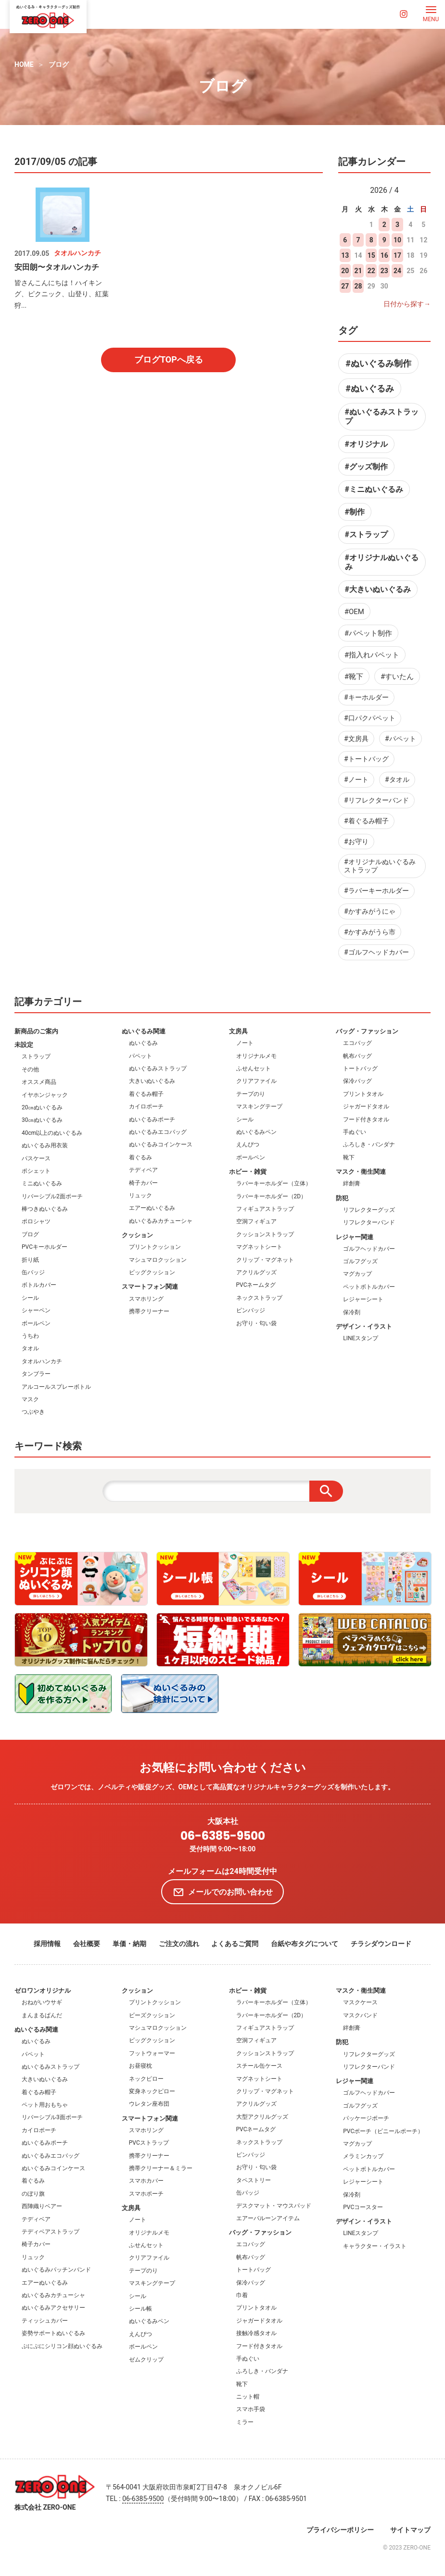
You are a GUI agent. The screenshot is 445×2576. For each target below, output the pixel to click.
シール (30, 1297)
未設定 (23, 1044)
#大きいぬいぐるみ (378, 589)
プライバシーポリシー (340, 2530)
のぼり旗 (33, 2193)
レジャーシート (363, 1299)
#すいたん (397, 676)
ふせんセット (253, 1068)
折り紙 (30, 1260)
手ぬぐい (354, 1132)
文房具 (238, 1031)
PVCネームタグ (256, 1285)
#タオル (397, 779)
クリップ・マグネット (265, 1260)
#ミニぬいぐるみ (374, 489)
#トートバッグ (366, 759)
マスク (30, 1399)
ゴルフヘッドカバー (369, 1248)
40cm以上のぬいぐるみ (52, 1133)
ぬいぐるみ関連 (143, 1031)
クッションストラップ (265, 1234)
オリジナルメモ (256, 1056)
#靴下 (353, 676)
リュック (140, 1195)
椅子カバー (143, 1183)
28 (358, 286)
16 (384, 255)
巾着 (242, 2295)
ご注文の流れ (179, 1944)
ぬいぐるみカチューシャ (160, 1221)
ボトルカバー (39, 1285)
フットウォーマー (152, 2053)
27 (345, 286)
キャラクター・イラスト (375, 2246)
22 (371, 271)
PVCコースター (363, 2207)
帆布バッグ (357, 1056)
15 (371, 255)
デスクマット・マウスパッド (273, 2205)
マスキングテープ (259, 1106)
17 (397, 255)
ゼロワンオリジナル (42, 1990)
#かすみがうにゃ (369, 911)
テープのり (250, 1094)
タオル (30, 1348)
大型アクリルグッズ (262, 2116)
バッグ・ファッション (367, 1031)
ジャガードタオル (366, 1106)
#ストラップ (366, 534)
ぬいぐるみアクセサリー (53, 2307)
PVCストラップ (149, 2142)
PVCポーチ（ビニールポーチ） (383, 2131)
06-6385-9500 (222, 1836)
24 (397, 271)
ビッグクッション (152, 1272)
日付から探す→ (407, 304)
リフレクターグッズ (369, 1209)
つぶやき (33, 1411)
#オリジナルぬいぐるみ (382, 562)
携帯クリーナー (149, 1311)
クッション (137, 1235)
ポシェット (36, 1171)
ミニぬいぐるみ (42, 1183)
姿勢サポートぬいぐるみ (53, 2333)
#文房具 (356, 738)
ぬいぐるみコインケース (160, 1144)
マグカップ (357, 1273)
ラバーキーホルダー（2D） (271, 1196)
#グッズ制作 (366, 466)
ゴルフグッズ (360, 1261)
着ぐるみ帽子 (146, 1094)
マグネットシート (259, 1247)
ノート (245, 1043)
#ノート (356, 779)
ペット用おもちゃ (45, 2104)
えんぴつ (247, 1144)
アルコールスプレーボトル (56, 1386)
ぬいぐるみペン (256, 1132)
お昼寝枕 (140, 2065)
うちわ (30, 1335)
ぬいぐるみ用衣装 (45, 1145)
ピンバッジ (250, 1310)
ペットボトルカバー (369, 1286)
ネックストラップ (259, 1297)
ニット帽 (247, 2396)
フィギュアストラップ (265, 1209)
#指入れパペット (371, 655)
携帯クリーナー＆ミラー (160, 2168)
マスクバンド (360, 2015)
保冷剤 (351, 1312)
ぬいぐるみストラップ (158, 1068)
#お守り (356, 841)
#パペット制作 (368, 633)
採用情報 (47, 1944)
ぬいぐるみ (143, 1043)
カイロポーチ (146, 1106)
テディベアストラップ (50, 2231)
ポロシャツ (36, 1221)
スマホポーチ (146, 2193)
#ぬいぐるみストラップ (382, 416)
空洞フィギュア (256, 1221)
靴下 (349, 1157)
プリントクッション (155, 1247)
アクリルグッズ (256, 1272)
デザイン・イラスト (364, 1326)
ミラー (245, 2422)
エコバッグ (357, 1043)
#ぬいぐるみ (369, 388)
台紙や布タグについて (304, 1944)
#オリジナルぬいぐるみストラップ (380, 866)
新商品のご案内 (36, 1031)
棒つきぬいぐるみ (45, 1209)
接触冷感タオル (256, 2333)
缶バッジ (33, 1272)
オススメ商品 (39, 1082)
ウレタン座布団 (149, 2103)
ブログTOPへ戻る (168, 359)
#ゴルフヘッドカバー (376, 952)
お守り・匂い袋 (256, 1323)
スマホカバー (146, 2180)
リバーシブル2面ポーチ (52, 1196)
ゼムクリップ (146, 2359)
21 (358, 271)
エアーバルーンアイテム (268, 2218)
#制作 (355, 511)
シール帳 (140, 2308)
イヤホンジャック (45, 1095)
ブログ (59, 64)
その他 (30, 1069)
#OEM (354, 611)
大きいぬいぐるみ (152, 1081)
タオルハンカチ (42, 1361)
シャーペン (36, 1310)
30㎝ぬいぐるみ (42, 1120)
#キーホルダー (366, 697)
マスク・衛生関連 (361, 1171)
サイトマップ (410, 2530)
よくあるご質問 (234, 1944)
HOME (24, 64)
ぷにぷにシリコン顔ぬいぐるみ (62, 2346)
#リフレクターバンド (376, 800)
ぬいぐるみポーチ (152, 1119)
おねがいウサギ (42, 2002)
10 (397, 240)
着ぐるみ (140, 1157)
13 (345, 255)
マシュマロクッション (158, 1260)
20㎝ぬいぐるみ (42, 1107)
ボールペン (36, 1323)
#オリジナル (366, 444)
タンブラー (36, 1373)
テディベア (143, 1170)
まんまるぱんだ (42, 2015)
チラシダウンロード (381, 1944)
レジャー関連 (354, 1237)
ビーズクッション (152, 2015)
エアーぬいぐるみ (152, 1208)
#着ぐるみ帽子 (366, 821)
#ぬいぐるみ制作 (378, 363)
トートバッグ (360, 1068)
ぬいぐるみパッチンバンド (56, 2269)
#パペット (400, 738)
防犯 (342, 1198)
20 (345, 271)
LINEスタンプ (360, 1338)
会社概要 (86, 1944)
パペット (140, 1056)
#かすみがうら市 (369, 932)
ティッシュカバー (45, 2320)
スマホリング (146, 1298)
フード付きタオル (366, 1119)
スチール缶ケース (259, 2065)
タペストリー (253, 2180)
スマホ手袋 (250, 2409)
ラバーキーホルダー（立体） (273, 1183)
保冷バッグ (357, 1081)
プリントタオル (363, 1094)
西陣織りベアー (42, 2206)
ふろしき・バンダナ (369, 1144)
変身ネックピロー (152, 2091)
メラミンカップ (363, 2156)
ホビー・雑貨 (248, 1171)
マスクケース (360, 2002)
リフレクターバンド (369, 1222)
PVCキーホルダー (44, 1247)
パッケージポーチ (366, 2118)
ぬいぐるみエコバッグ (158, 1132)
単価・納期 (129, 1944)
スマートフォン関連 (150, 1286)
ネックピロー (146, 2078)
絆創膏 (351, 1183)
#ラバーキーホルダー (376, 890)
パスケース (36, 1158)
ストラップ (36, 1056)
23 (384, 271)
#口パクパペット (369, 718)
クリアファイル (256, 1081)
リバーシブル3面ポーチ (52, 2117)
